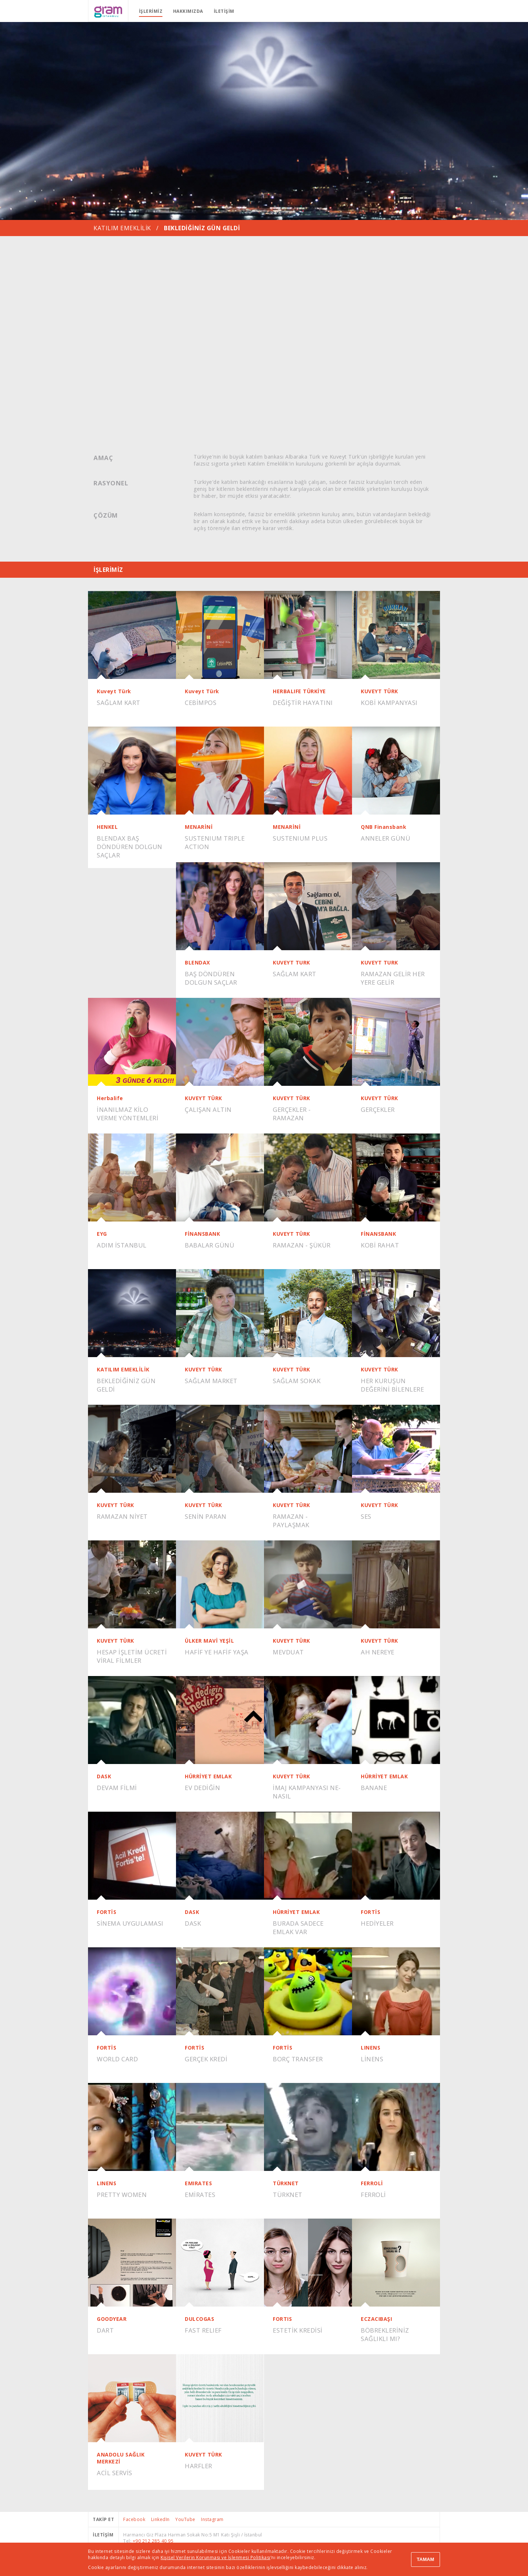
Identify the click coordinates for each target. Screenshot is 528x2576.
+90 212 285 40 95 (153, 2541)
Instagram (212, 2519)
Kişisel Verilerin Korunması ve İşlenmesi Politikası (216, 2557)
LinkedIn (160, 2519)
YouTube (185, 2519)
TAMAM (425, 2559)
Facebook (134, 2519)
